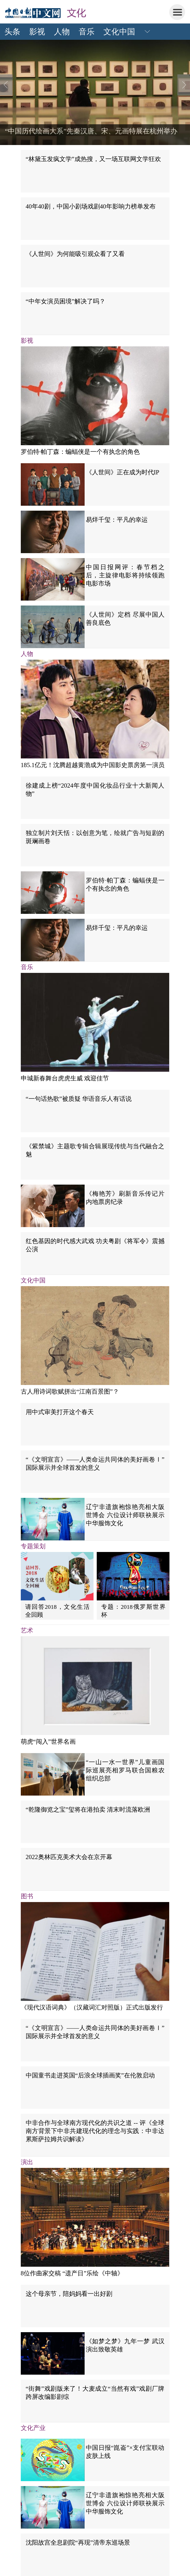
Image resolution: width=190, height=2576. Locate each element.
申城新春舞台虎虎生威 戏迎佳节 (65, 1078)
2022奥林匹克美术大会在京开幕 (69, 1857)
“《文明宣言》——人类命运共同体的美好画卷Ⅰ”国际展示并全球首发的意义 (95, 1463)
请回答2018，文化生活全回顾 (57, 1611)
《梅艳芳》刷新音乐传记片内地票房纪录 (125, 1197)
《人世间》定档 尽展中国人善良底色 (125, 618)
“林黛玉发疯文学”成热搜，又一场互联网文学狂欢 (93, 159)
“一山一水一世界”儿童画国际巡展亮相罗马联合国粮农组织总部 (125, 1770)
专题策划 (33, 1546)
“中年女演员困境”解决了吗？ (65, 301)
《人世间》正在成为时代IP (122, 472)
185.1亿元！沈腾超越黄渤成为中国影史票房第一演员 (93, 765)
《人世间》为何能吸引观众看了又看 (75, 254)
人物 (62, 31)
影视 (37, 31)
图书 (27, 1896)
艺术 (27, 1630)
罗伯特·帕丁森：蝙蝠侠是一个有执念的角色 (80, 451)
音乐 (87, 31)
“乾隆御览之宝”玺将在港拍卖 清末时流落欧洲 (88, 1809)
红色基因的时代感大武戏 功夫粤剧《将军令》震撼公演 (95, 1245)
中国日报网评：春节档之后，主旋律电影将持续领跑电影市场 (125, 575)
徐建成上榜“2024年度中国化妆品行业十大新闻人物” (95, 789)
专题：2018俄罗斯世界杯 (133, 1611)
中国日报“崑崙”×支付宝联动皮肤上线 (125, 2451)
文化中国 (119, 31)
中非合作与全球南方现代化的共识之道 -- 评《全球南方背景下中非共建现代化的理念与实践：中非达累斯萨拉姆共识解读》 (95, 2130)
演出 (27, 2162)
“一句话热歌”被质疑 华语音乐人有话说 (79, 1098)
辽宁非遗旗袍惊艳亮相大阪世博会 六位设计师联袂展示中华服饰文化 (125, 1515)
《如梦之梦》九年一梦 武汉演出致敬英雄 (125, 2345)
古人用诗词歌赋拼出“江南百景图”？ (70, 1391)
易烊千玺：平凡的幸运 (117, 519)
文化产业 (33, 2428)
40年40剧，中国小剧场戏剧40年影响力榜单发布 (91, 206)
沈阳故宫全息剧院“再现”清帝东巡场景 (78, 2542)
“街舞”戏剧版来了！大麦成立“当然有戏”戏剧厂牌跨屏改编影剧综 (95, 2392)
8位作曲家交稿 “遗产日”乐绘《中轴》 (72, 2273)
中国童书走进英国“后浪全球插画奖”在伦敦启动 (90, 2075)
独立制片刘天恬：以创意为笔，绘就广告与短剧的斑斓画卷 (95, 837)
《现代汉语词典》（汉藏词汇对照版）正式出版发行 (92, 2007)
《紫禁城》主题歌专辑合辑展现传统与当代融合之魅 (95, 1150)
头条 (12, 31)
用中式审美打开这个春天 (60, 1412)
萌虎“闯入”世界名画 (48, 1741)
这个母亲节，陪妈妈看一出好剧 (69, 2293)
